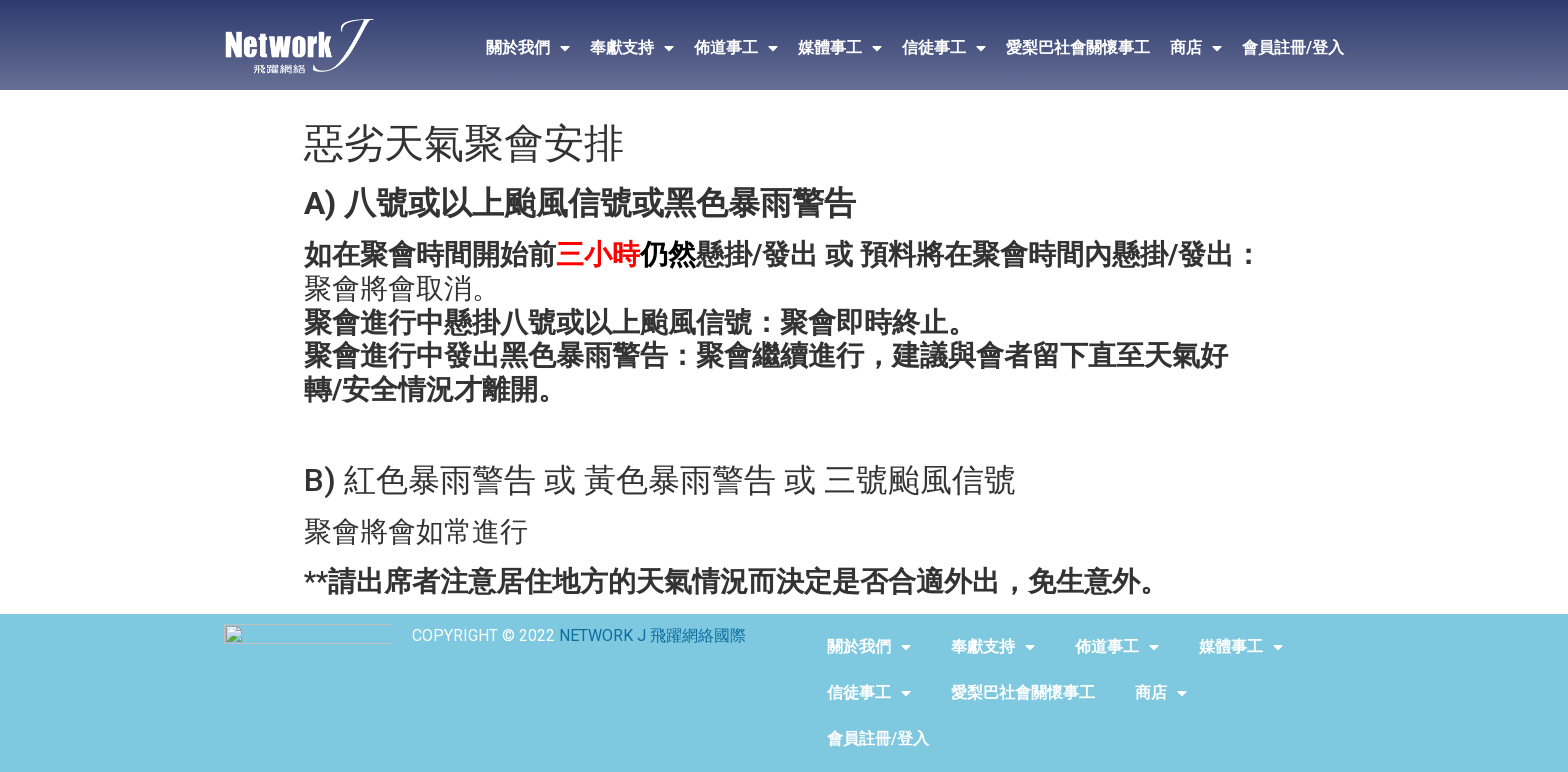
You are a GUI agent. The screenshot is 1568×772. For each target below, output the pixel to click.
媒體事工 (840, 48)
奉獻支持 (632, 48)
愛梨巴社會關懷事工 (1078, 47)
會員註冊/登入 (1293, 47)
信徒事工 (944, 48)
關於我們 (528, 48)
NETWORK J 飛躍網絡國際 (652, 635)
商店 (1196, 48)
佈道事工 (736, 48)
